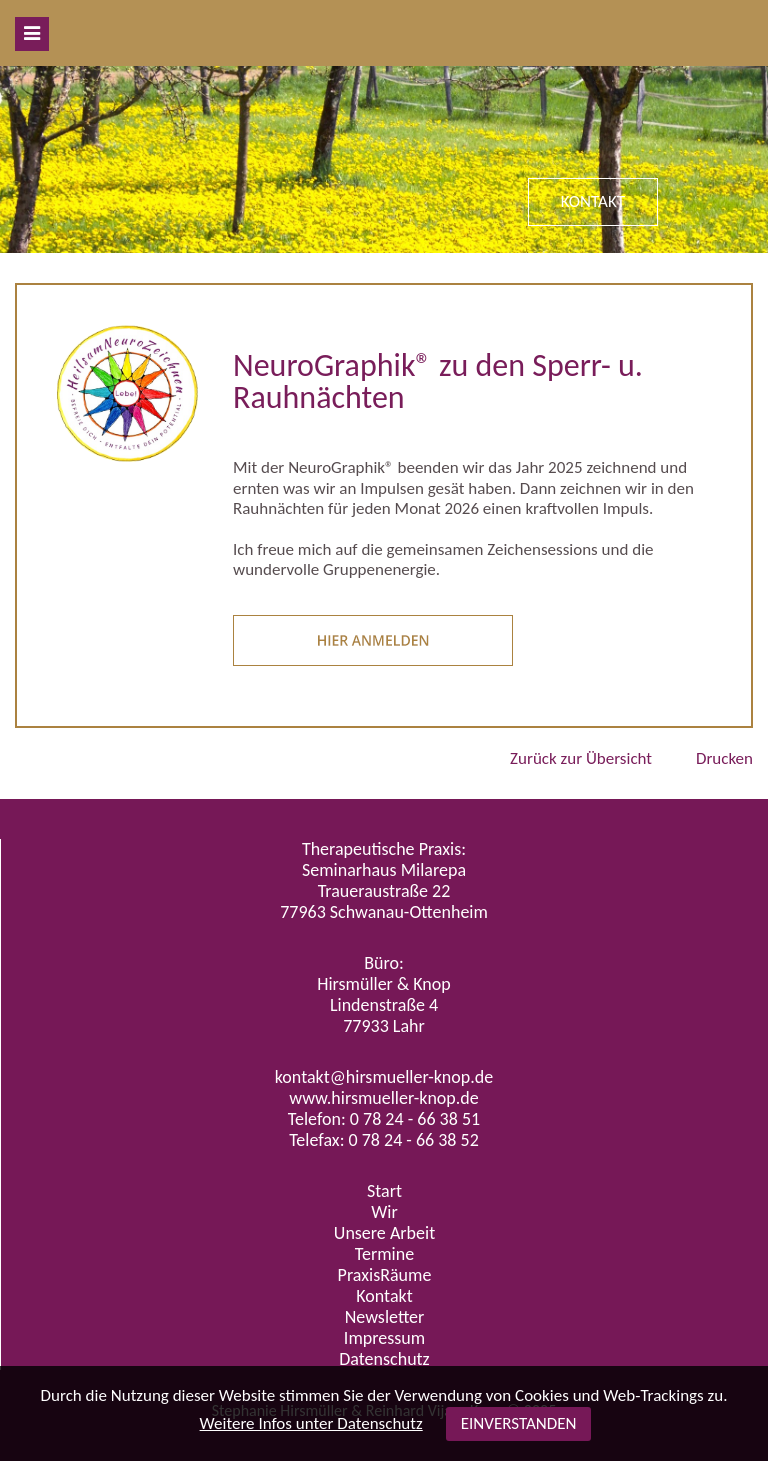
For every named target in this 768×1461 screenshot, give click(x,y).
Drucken (724, 758)
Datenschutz (384, 1359)
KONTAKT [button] (593, 201)
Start (384, 1191)
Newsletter (385, 1317)
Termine (384, 1254)
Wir (384, 1212)
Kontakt (384, 1296)
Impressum (384, 1338)
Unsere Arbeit (384, 1233)
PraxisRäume (385, 1275)
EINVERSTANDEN (519, 1423)
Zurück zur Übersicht (581, 758)
